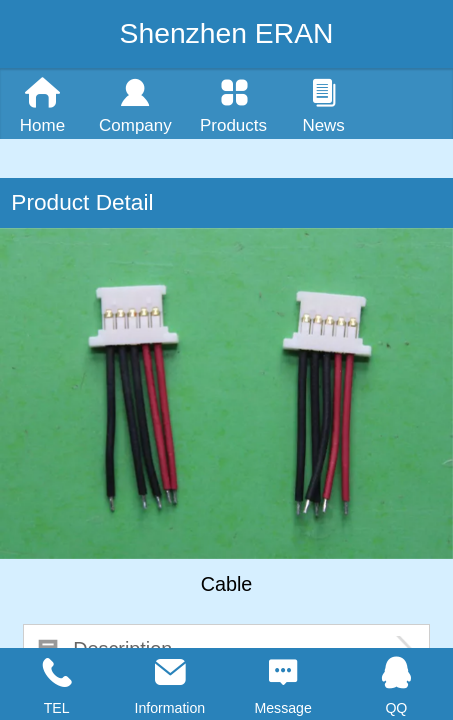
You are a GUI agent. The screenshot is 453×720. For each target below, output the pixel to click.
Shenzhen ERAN (227, 33)
